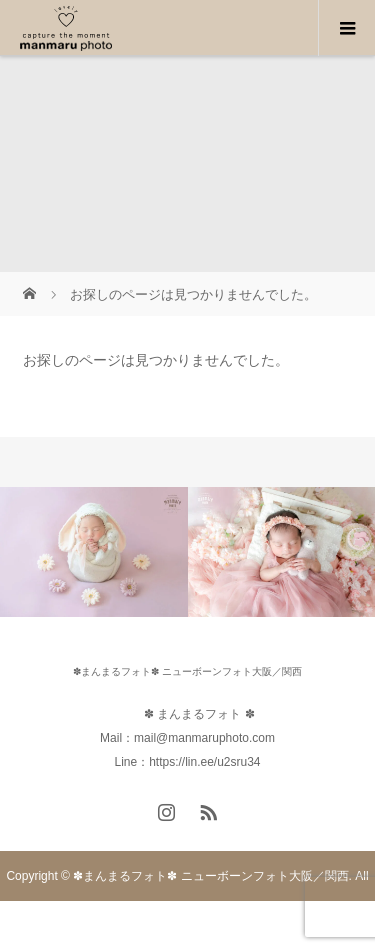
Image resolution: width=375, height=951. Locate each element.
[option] (94, 552)
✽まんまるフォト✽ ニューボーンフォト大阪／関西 (187, 671)
